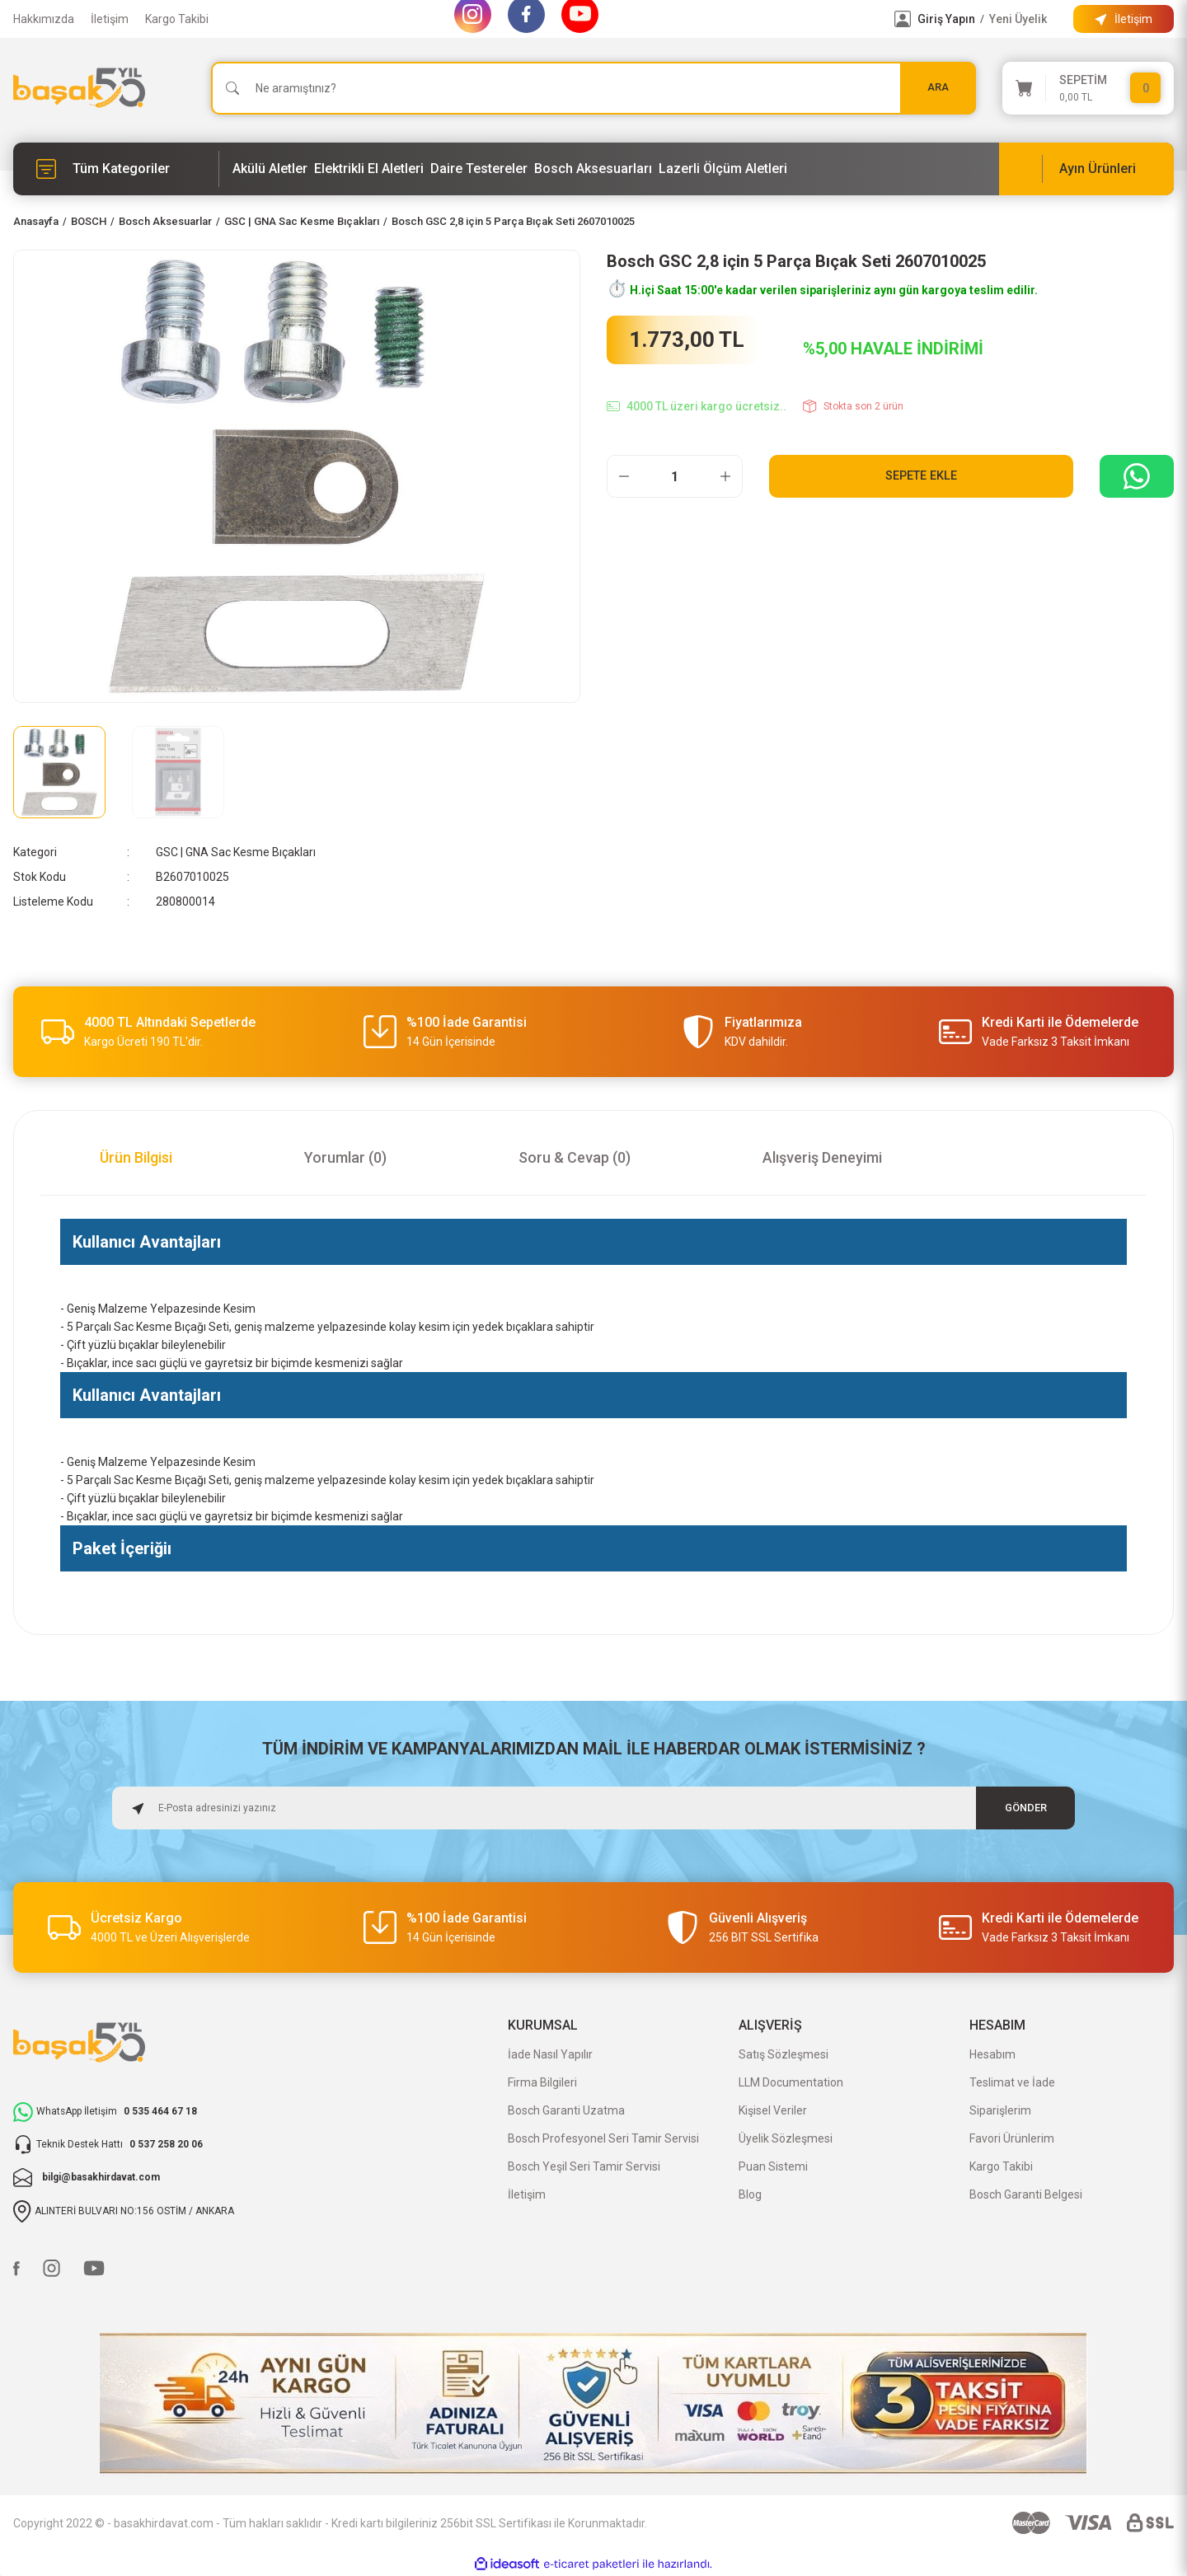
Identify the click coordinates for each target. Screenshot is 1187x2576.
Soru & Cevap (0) (574, 1157)
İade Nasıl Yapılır (550, 2054)
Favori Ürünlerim (1011, 2138)
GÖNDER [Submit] (1026, 1807)
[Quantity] (674, 476)
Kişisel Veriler (773, 2110)
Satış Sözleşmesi (783, 2054)
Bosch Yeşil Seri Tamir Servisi (584, 2166)
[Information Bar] (1123, 19)
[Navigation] (116, 169)
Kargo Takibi (177, 19)
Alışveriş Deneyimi (822, 1157)
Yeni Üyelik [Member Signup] (1018, 19)
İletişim (110, 19)
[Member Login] (902, 19)
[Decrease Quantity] (624, 476)
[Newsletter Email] (593, 1808)
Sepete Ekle (921, 476)
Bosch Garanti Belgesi (1025, 2194)
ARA (938, 88)
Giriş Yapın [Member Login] (946, 19)
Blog (750, 2194)
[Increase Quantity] (725, 476)
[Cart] (1088, 88)
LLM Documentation (791, 2082)
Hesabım (992, 2054)
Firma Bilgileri (542, 2082)
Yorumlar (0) (345, 1157)
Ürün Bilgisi (136, 1157)
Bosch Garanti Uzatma (566, 2110)
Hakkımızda (43, 19)
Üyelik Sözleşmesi (786, 2138)
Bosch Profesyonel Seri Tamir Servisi (603, 2138)
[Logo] (79, 88)
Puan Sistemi (773, 2166)
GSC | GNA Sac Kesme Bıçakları (236, 852)
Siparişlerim (1000, 2110)
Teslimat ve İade (1012, 2082)
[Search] (593, 88)
